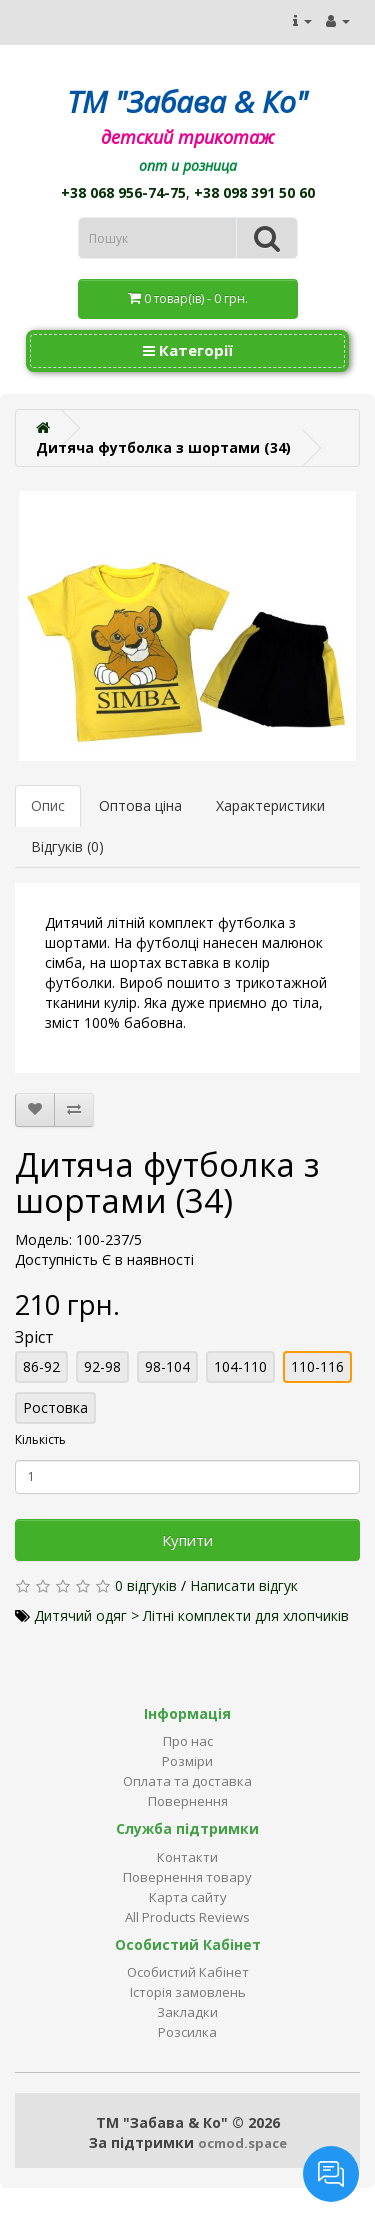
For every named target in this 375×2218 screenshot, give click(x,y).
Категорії (188, 350)
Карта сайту (188, 1897)
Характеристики (270, 805)
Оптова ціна (140, 805)
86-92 (41, 1366)
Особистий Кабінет (188, 1972)
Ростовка (55, 1407)
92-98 (102, 1366)
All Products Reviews (187, 1917)
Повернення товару (187, 1877)
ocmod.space (242, 2143)
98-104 (167, 1366)
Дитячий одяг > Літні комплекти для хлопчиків (191, 1615)
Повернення (188, 1801)
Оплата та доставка (187, 1781)
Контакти (187, 1857)
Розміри (187, 1761)
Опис (48, 805)
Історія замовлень (188, 1992)
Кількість (40, 1439)
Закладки (187, 2012)
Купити (187, 1540)
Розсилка (187, 2032)
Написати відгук (244, 1585)
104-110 (240, 1366)
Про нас (188, 1741)
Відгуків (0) (67, 846)
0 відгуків (146, 1585)
